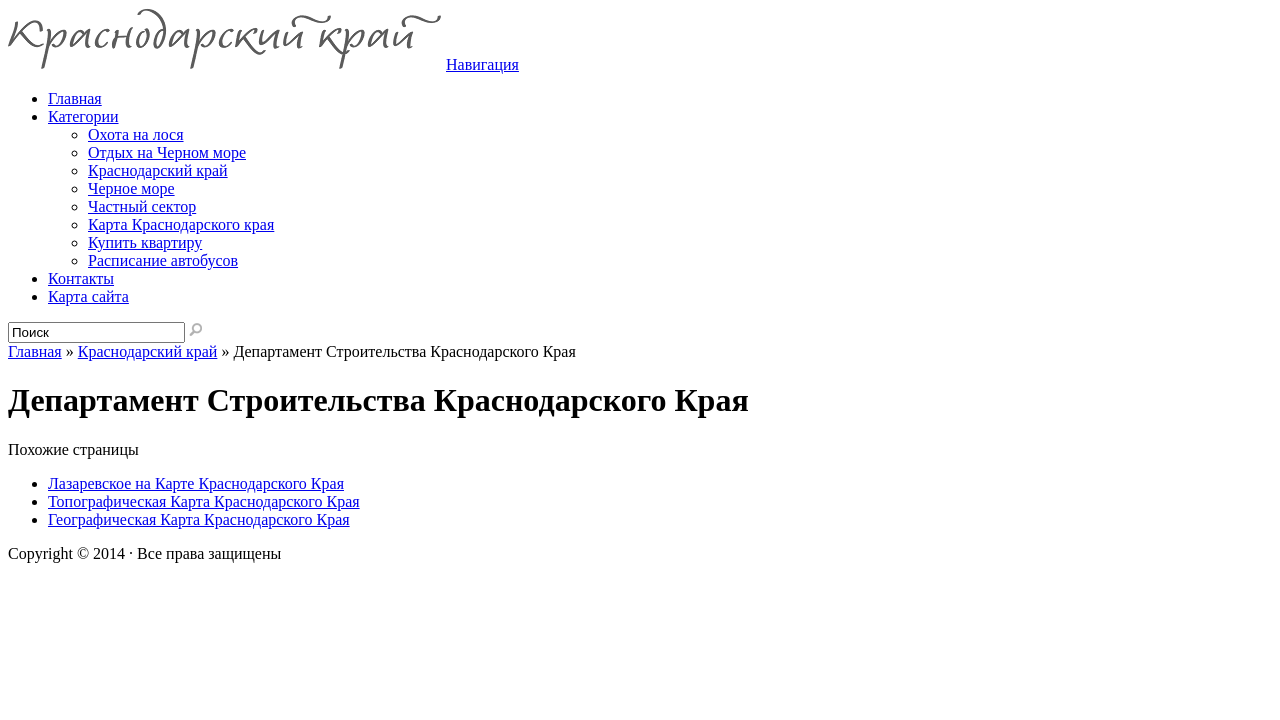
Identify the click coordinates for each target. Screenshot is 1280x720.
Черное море (131, 188)
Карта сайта (88, 296)
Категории (83, 116)
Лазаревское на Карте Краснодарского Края (196, 483)
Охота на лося (136, 134)
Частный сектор (142, 206)
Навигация (482, 64)
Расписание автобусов (163, 260)
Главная (35, 351)
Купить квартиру (145, 242)
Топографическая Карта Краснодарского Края (204, 501)
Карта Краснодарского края (181, 224)
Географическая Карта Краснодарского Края (199, 519)
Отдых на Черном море (167, 152)
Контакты (81, 278)
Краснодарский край (158, 170)
